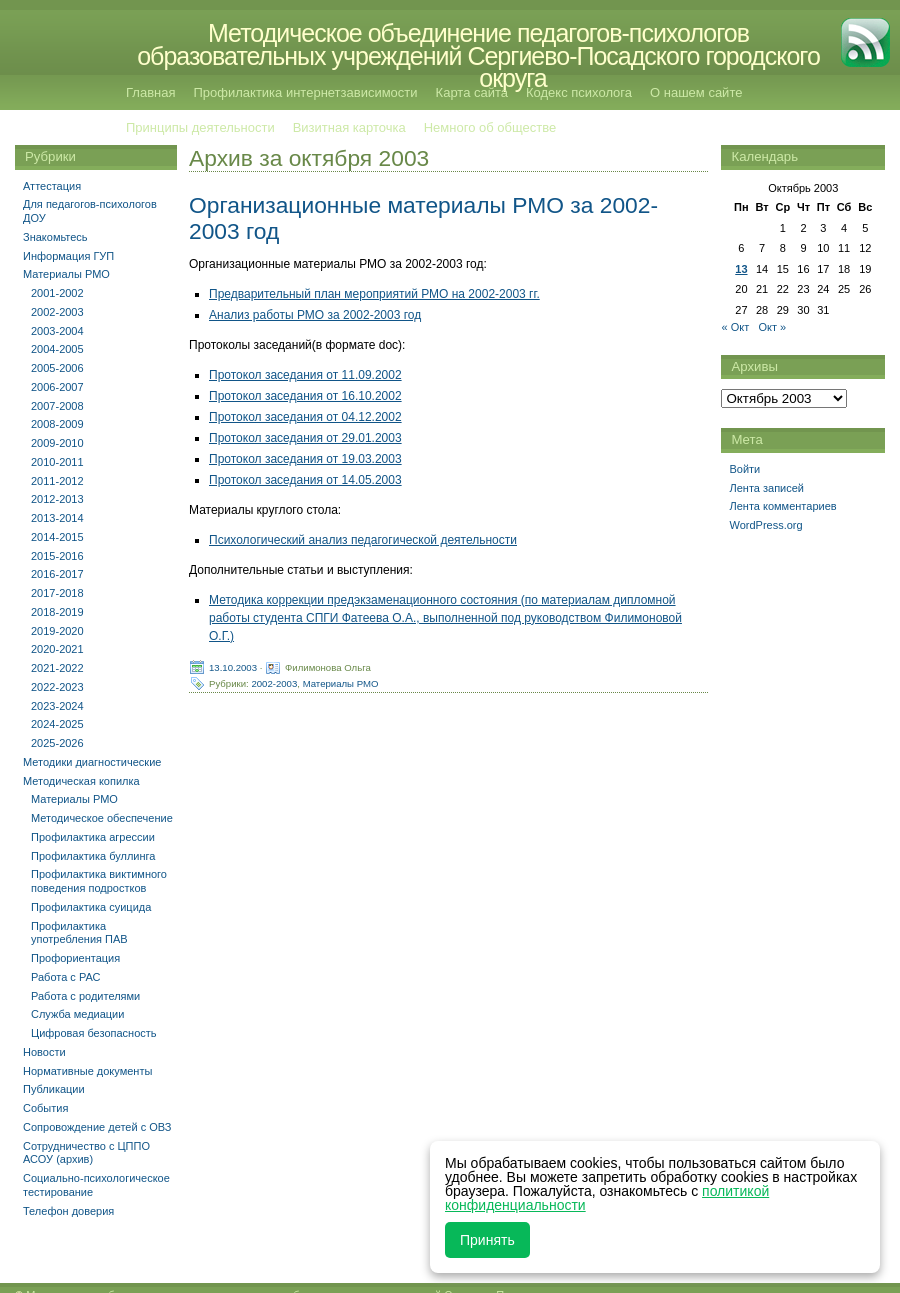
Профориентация (75, 958)
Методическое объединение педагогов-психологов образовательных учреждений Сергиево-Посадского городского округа (478, 55)
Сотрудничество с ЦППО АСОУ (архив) (86, 1153)
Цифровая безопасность (94, 1033)
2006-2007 (57, 387)
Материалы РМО (341, 682)
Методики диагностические (92, 762)
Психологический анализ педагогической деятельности (363, 540)
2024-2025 (57, 724)
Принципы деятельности (200, 127)
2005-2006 (57, 368)
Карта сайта (472, 92)
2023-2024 (57, 706)
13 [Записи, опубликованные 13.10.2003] (741, 269)
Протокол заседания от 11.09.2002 (305, 375)
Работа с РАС (66, 977)
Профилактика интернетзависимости (305, 92)
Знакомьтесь (55, 237)
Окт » (772, 327)
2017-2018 (57, 593)
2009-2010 (57, 443)
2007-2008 (57, 406)
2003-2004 (57, 331)
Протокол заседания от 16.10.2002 (305, 396)
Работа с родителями (85, 996)
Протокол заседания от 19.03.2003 (305, 459)
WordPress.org (765, 525)
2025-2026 (57, 743)
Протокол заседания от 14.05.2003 (305, 480)
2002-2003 (274, 682)
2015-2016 (57, 556)
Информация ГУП (68, 256)
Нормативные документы (87, 1071)
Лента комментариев (782, 506)
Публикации (54, 1089)
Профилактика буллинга (93, 856)
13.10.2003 (233, 666)
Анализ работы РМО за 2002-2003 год (315, 315)
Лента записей (766, 488)
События (45, 1108)
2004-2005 (57, 349)
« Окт (735, 327)
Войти (744, 469)
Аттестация (52, 186)
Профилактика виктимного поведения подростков (99, 881)
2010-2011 (57, 462)
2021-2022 (57, 668)
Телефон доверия (68, 1211)
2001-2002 (57, 293)
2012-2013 (57, 499)
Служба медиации (77, 1014)
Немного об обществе (490, 127)
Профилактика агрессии (93, 837)
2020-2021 (57, 649)
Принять (487, 1240)
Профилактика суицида (91, 907)
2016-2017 (57, 574)
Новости (44, 1052)
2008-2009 (57, 424)
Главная (150, 92)
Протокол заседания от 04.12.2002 (305, 417)
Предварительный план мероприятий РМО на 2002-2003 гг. (374, 294)
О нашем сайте (696, 92)
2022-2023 (57, 687)
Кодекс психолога (579, 92)
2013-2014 (57, 518)
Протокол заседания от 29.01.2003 (305, 438)
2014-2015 (57, 537)
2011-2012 (57, 481)
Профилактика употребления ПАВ (79, 933)
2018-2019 (57, 612)
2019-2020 (57, 631)
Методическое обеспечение (102, 818)
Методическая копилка (81, 781)
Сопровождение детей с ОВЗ (97, 1127)
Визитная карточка (349, 127)
